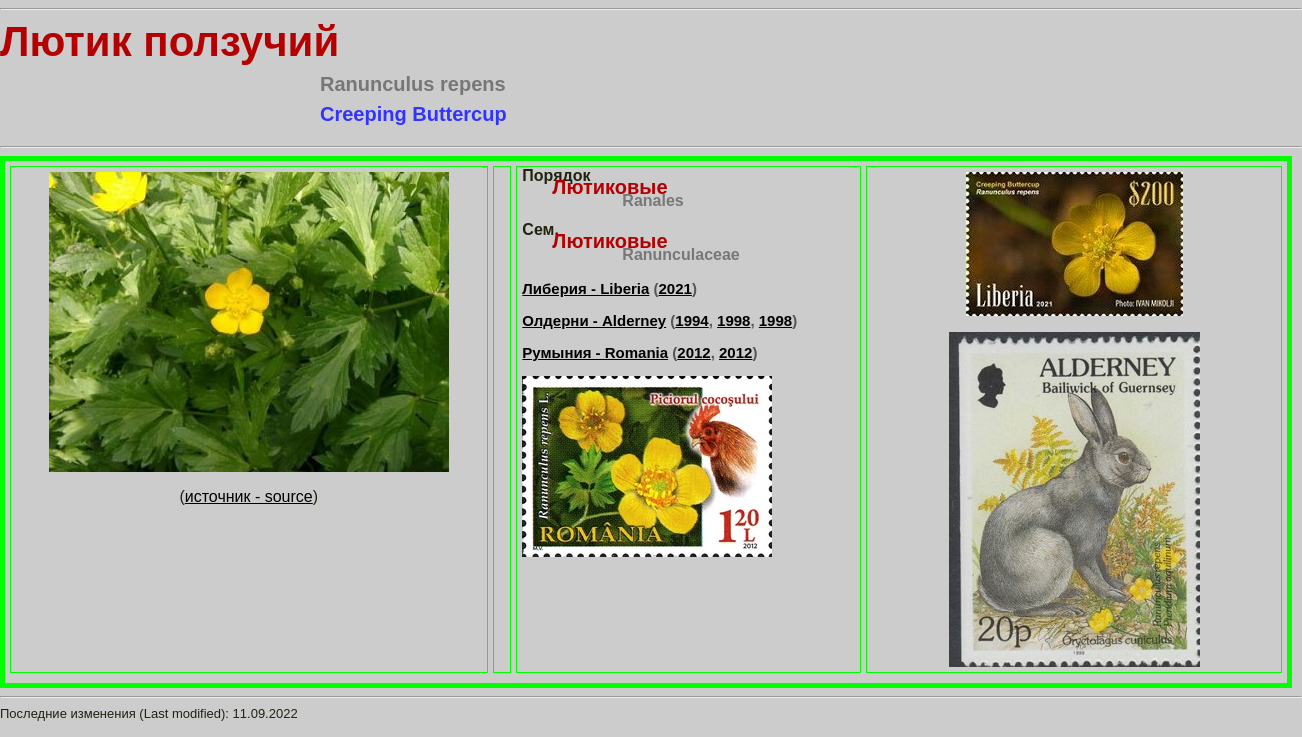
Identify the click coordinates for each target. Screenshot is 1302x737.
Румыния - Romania (595, 352)
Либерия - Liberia (585, 288)
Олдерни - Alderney (594, 320)
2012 (693, 352)
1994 (691, 320)
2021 (675, 288)
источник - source (249, 496)
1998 (733, 320)
